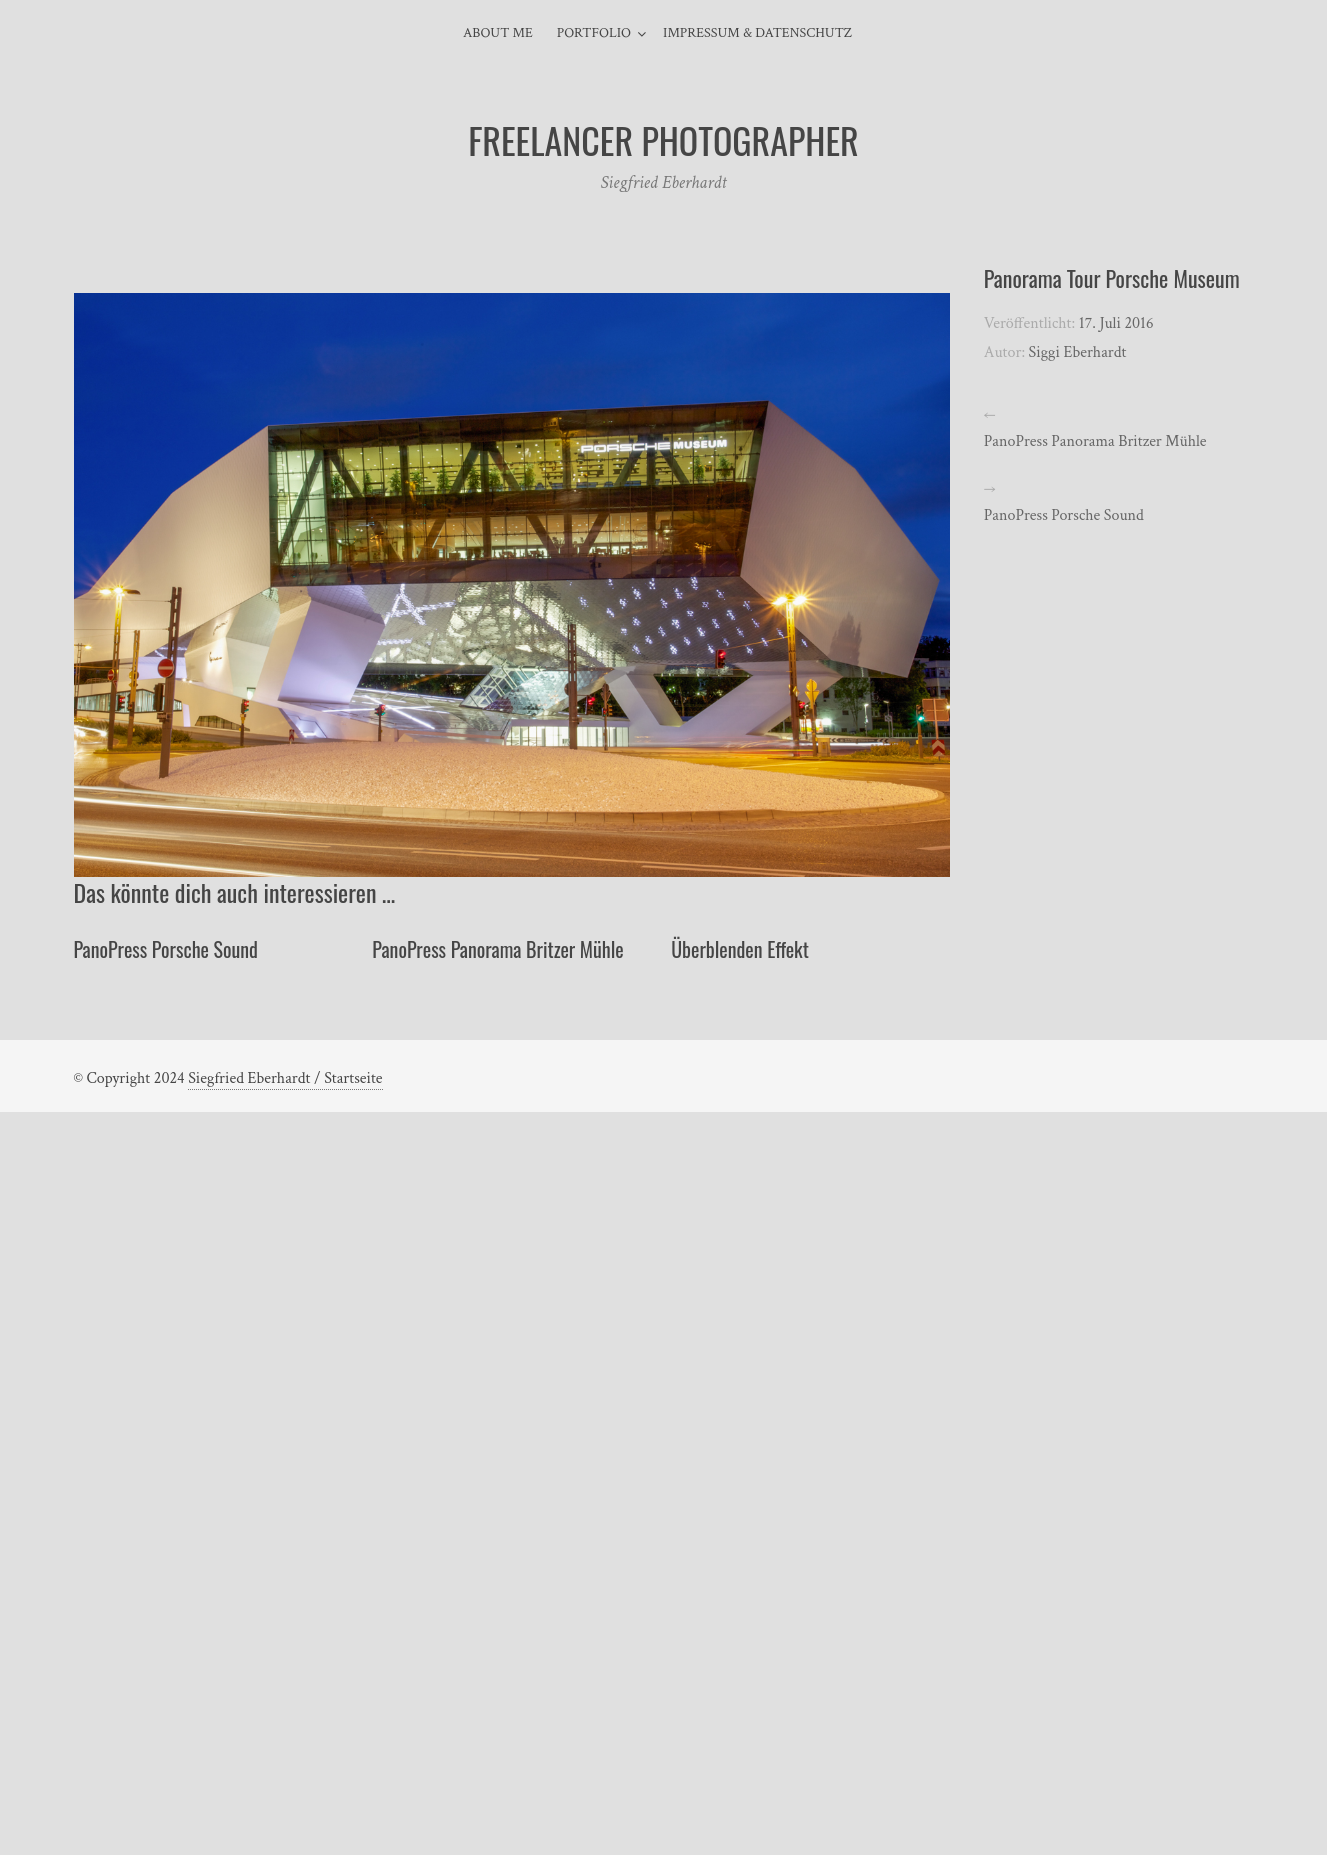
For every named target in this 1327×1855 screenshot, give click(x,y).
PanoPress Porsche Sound (166, 949)
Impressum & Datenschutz (757, 33)
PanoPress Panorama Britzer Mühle (497, 949)
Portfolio (594, 33)
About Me (498, 33)
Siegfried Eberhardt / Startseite (285, 1078)
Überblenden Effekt (740, 949)
